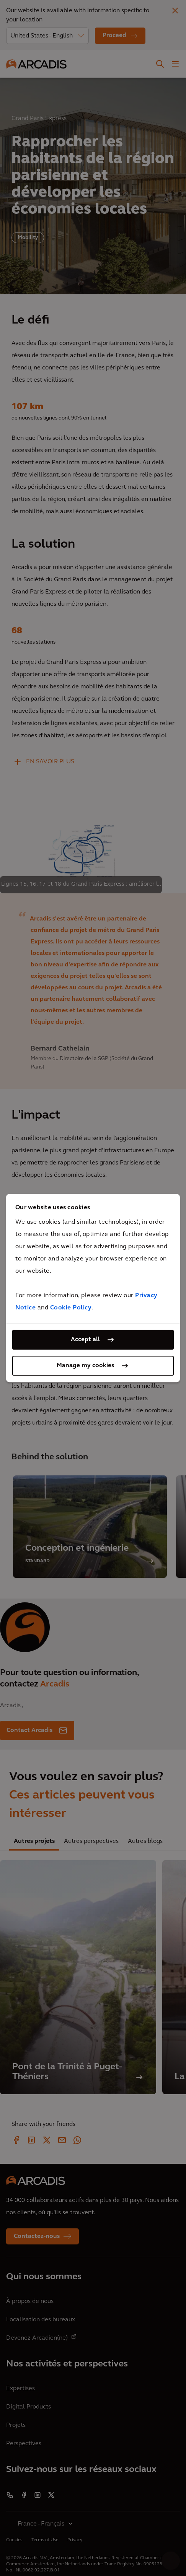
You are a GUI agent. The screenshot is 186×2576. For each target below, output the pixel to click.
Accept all (85, 1340)
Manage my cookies (85, 1366)
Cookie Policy (71, 1308)
